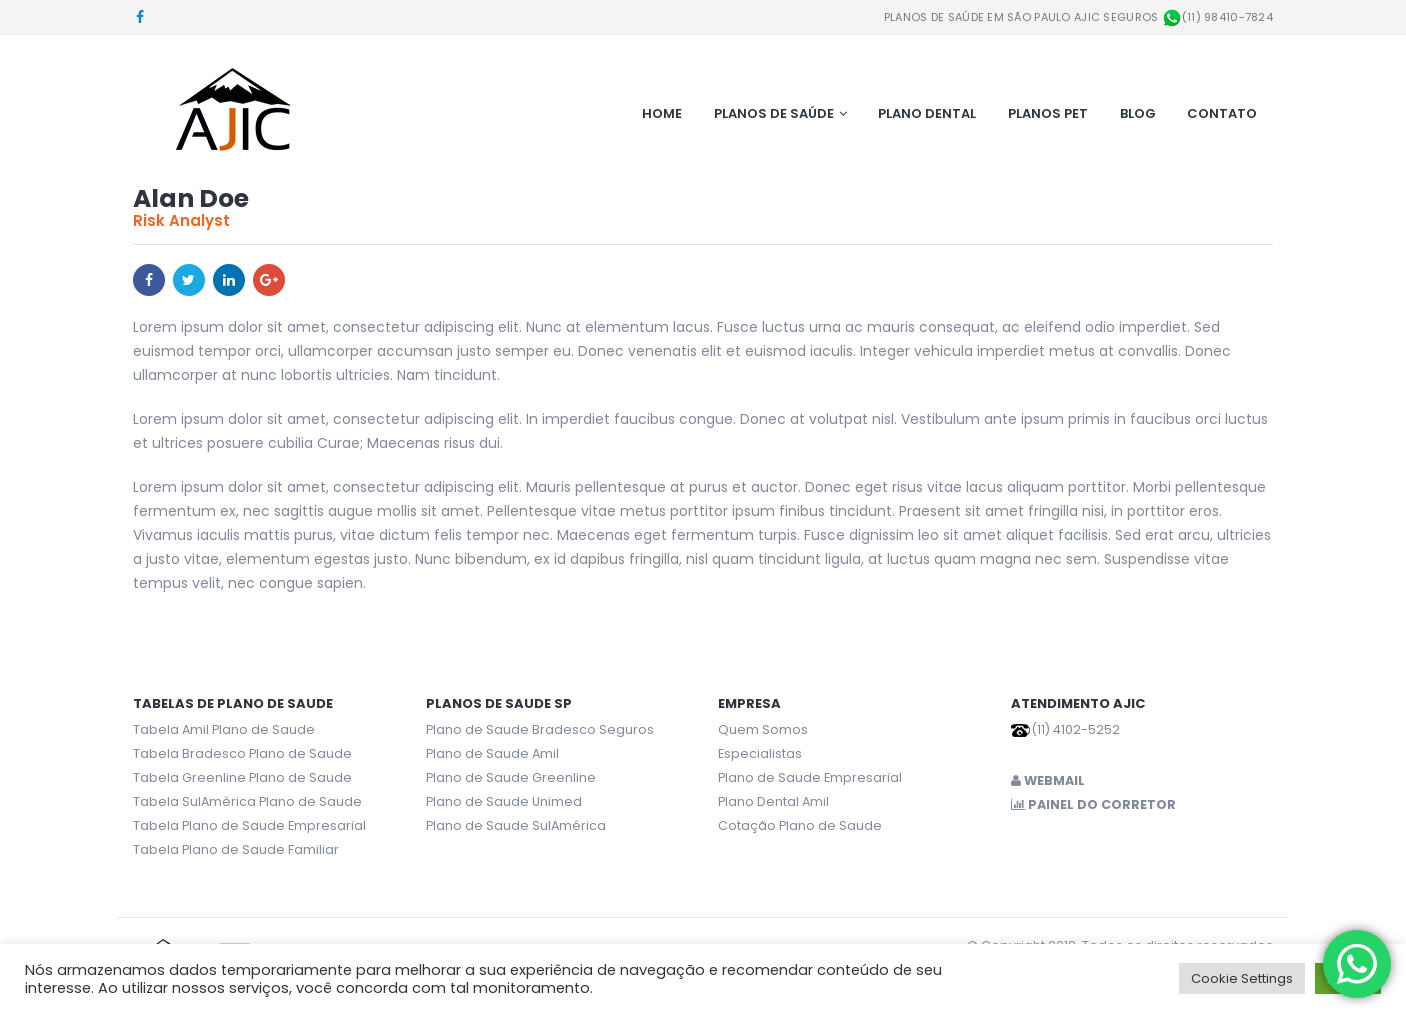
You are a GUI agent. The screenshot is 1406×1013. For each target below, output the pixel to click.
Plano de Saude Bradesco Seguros (540, 729)
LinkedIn (229, 280)
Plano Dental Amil (773, 801)
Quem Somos (763, 729)
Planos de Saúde (774, 113)
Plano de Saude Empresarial (810, 777)
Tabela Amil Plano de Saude (224, 729)
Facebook (149, 280)
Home (662, 113)
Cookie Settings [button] (1242, 978)
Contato (1222, 113)
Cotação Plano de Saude (800, 825)
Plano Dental (927, 113)
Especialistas (760, 753)
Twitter (189, 280)
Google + (269, 280)
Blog (1138, 113)
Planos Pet (1048, 113)
